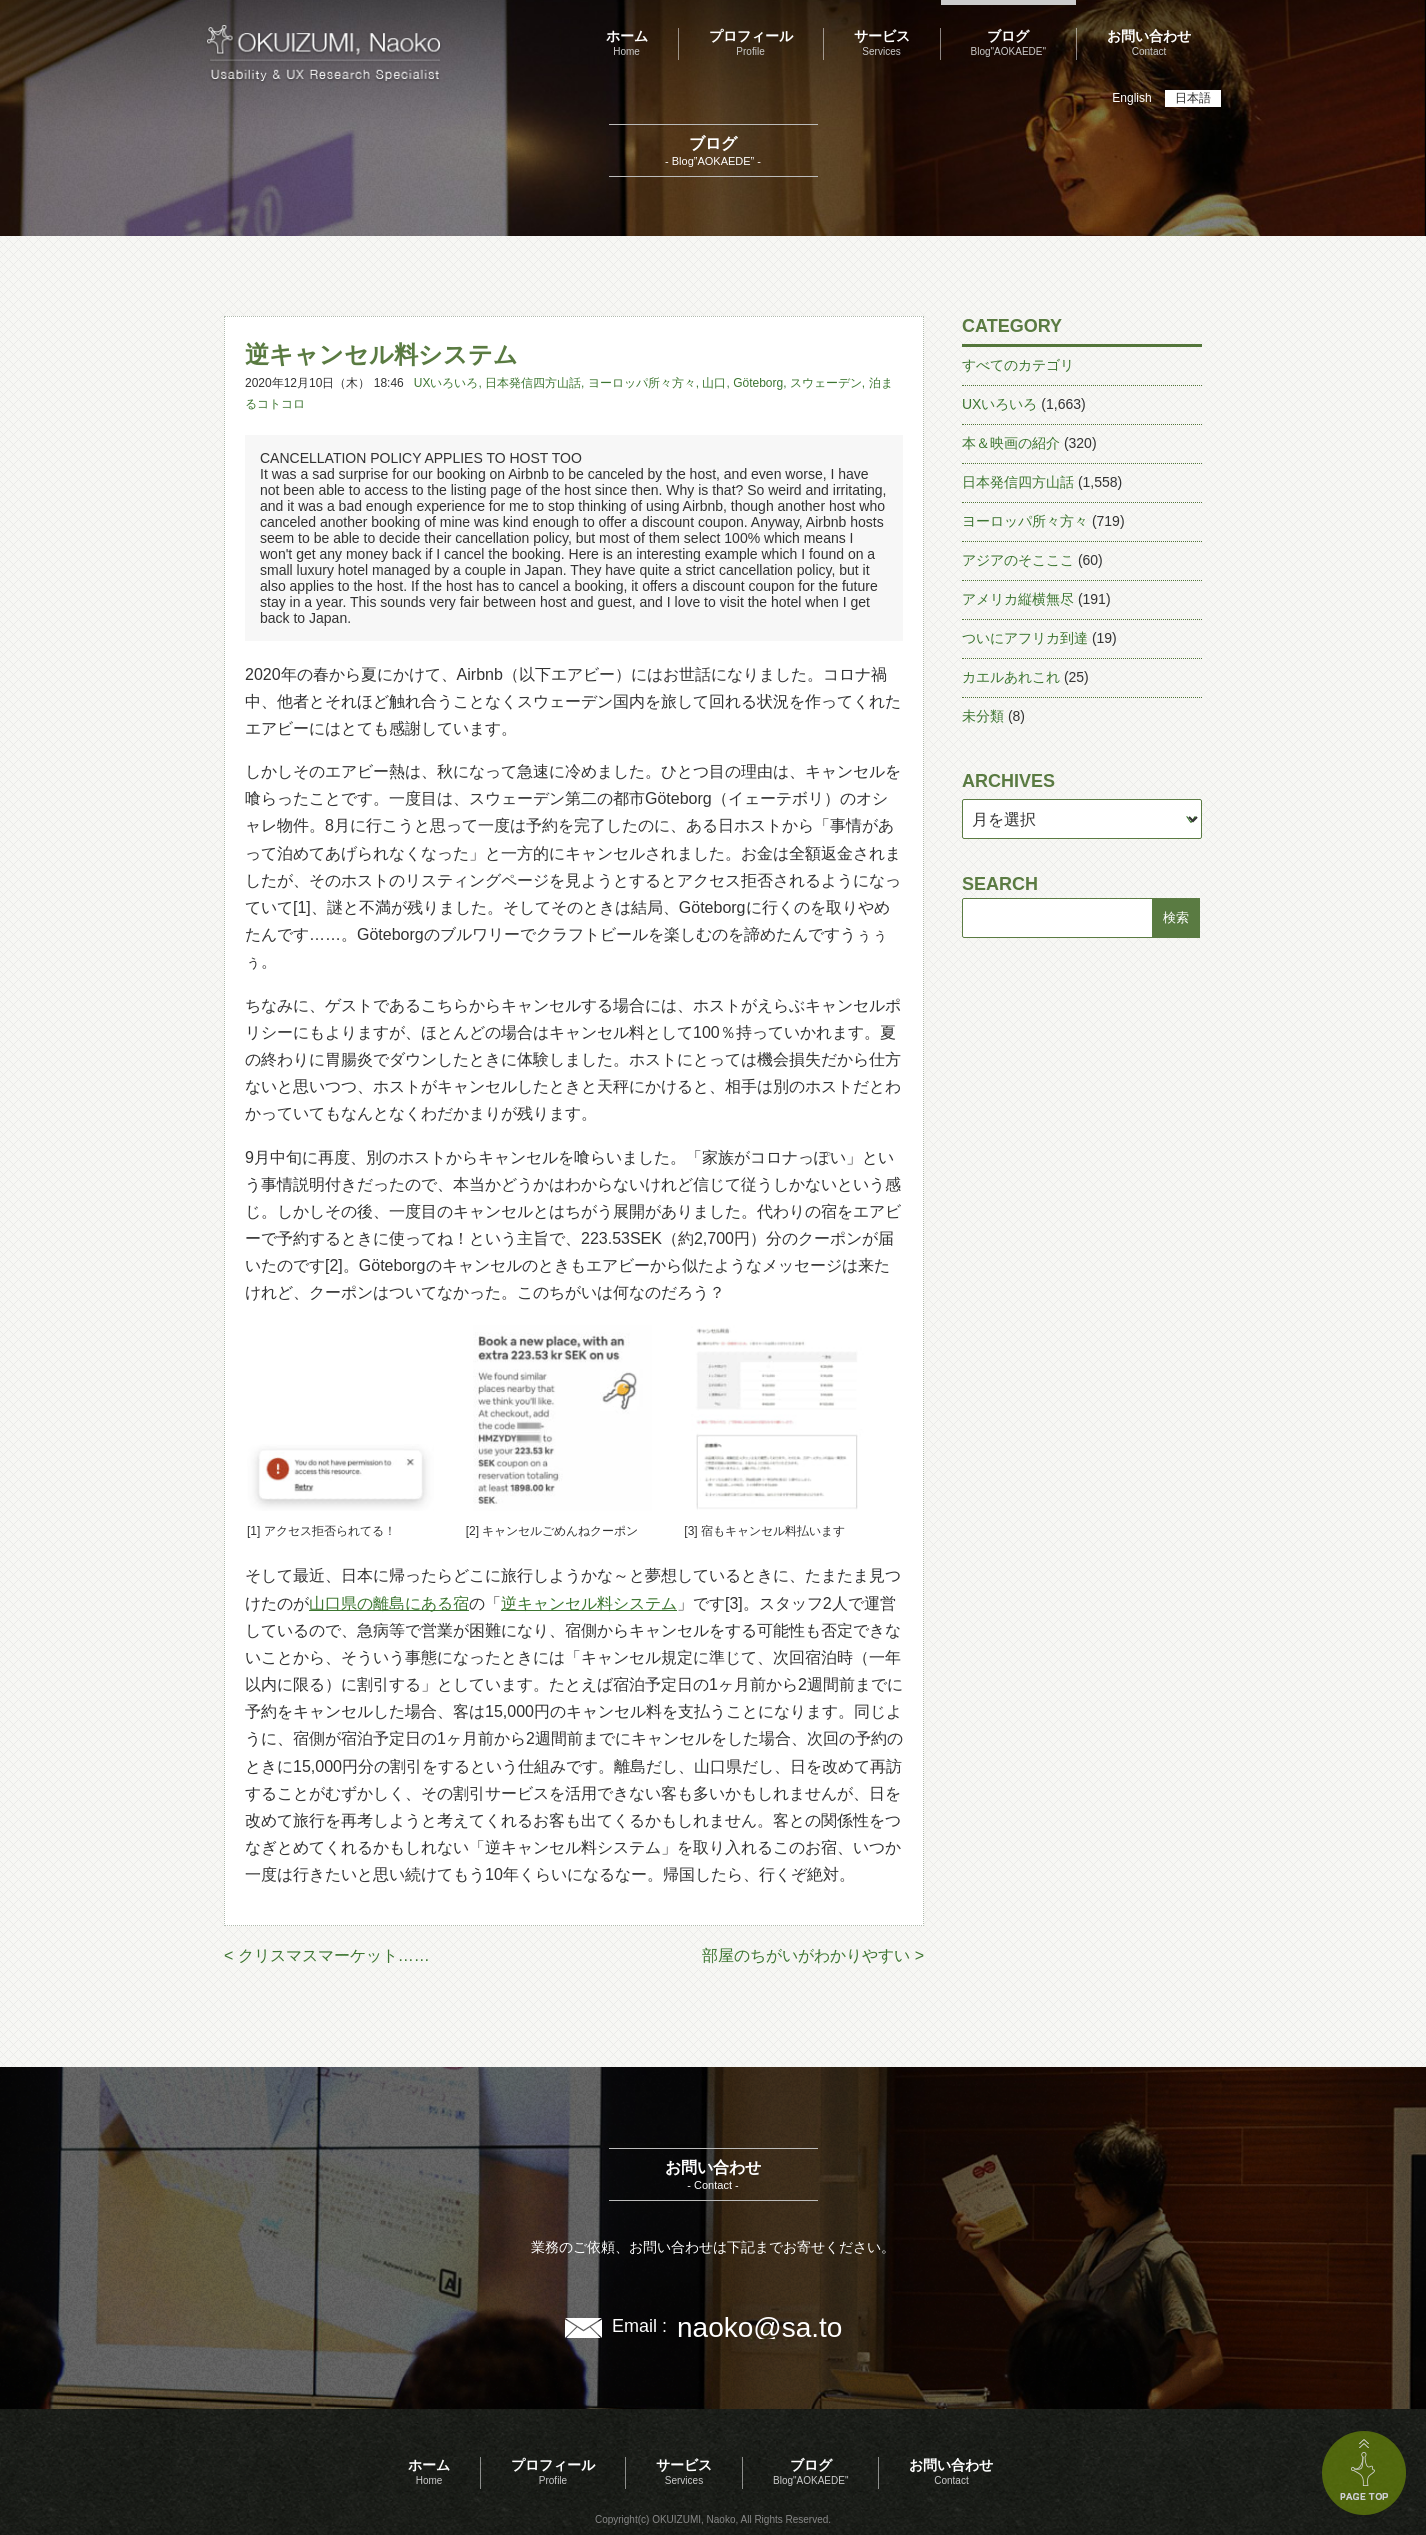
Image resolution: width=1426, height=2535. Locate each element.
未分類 (983, 716)
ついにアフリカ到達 (1025, 638)
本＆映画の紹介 (1011, 443)
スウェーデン (826, 383)
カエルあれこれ (1011, 677)
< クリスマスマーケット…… (327, 1955)
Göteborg (758, 383)
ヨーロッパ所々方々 (642, 383)
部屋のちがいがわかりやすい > (813, 1955)
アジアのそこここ (1018, 560)
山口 (714, 383)
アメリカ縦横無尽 (1018, 599)
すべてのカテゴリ (1018, 365)
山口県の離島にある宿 (389, 1603)
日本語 (1193, 98)
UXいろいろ (446, 383)
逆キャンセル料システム (589, 1603)
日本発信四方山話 (533, 383)
